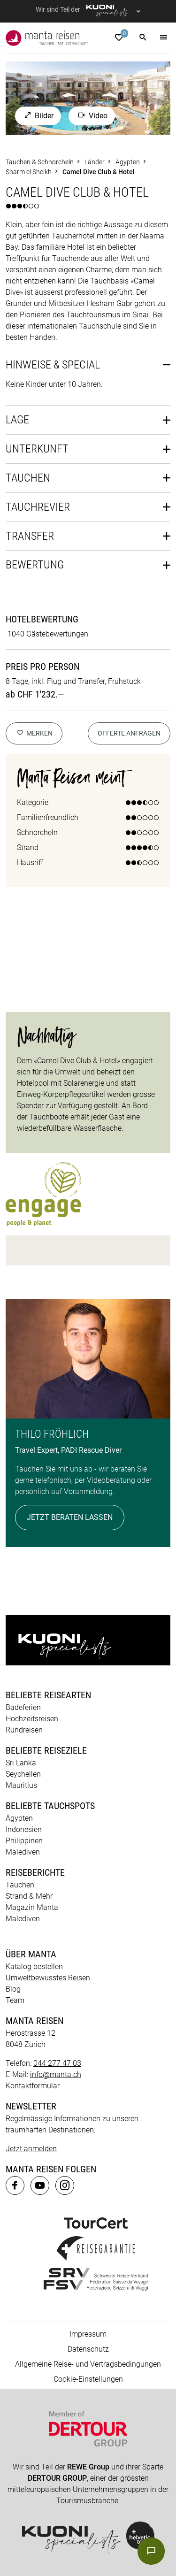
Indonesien (24, 1829)
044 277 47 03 (57, 2063)
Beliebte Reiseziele (46, 1750)
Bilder (38, 115)
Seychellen (23, 1774)
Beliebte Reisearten (48, 1695)
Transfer (30, 536)
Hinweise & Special (53, 364)
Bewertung (35, 564)
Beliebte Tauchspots (50, 1805)
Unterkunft (37, 448)
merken (34, 733)
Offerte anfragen (129, 733)
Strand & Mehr (29, 1896)
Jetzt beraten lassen (70, 1517)
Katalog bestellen (34, 1966)
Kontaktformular (33, 2085)
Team (15, 2000)
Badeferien (23, 1707)
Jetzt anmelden (31, 2148)
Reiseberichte (35, 1872)
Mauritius (21, 1785)
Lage (17, 419)
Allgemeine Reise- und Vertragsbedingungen (88, 2364)
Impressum (88, 2334)
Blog (13, 1989)
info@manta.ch (55, 2074)
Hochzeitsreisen (32, 1718)
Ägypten (19, 1818)
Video (91, 115)
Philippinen (24, 1840)
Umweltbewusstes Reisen (48, 1977)
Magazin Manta (32, 1907)
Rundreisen (24, 1729)
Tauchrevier (38, 507)
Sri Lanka (21, 1762)
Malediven (23, 1852)
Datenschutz (88, 2349)
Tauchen (28, 477)
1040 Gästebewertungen (48, 633)
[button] (143, 38)
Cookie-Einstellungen (88, 2379)
